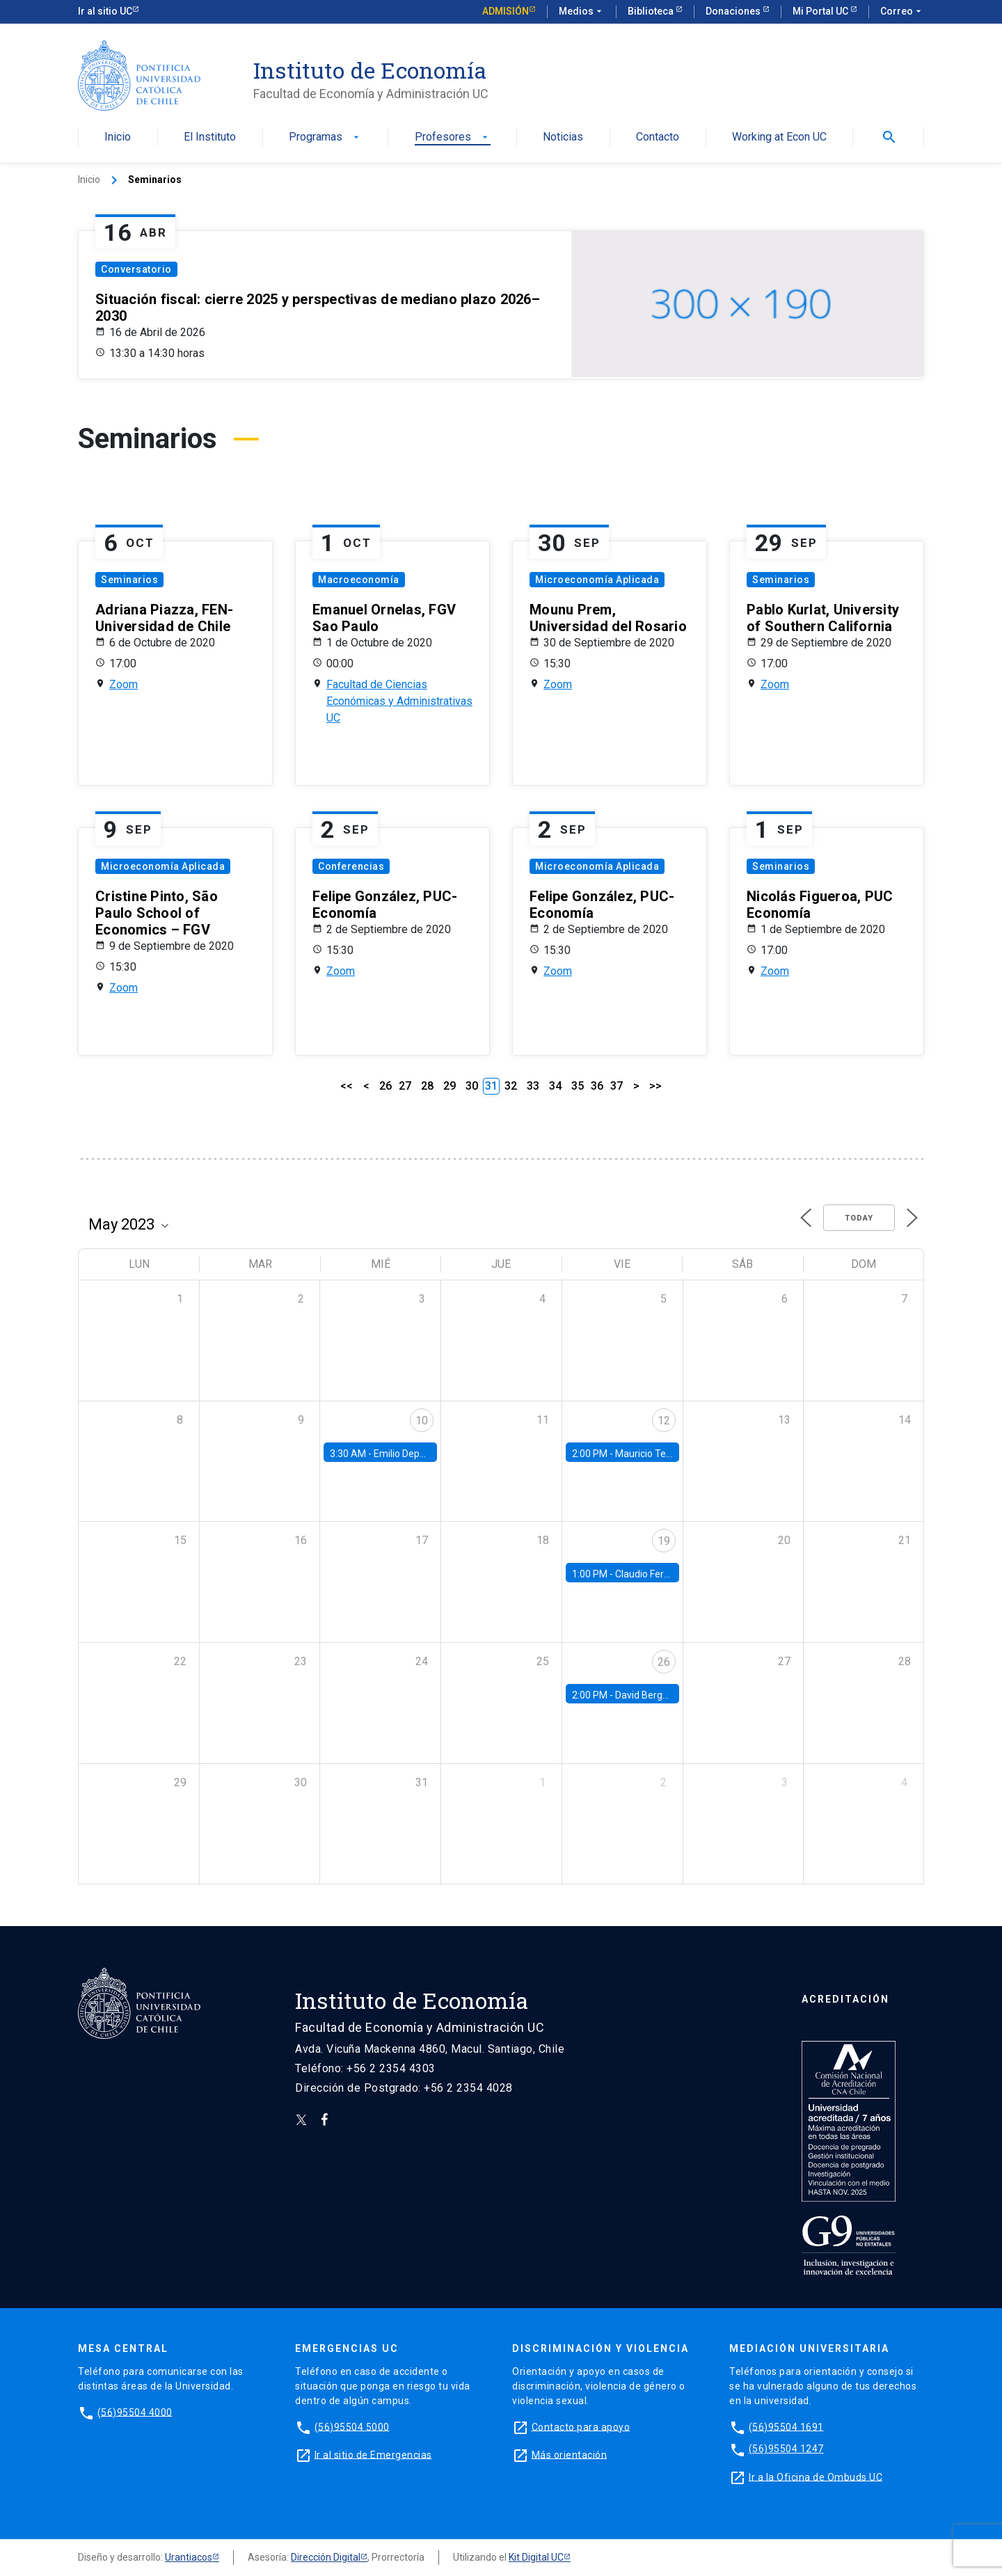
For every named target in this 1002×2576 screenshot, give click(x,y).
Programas (325, 137)
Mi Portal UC (821, 11)
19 (664, 1541)
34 (555, 1085)
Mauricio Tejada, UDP (661, 1453)
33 (533, 1085)
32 (510, 1085)
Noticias (563, 137)
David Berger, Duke (656, 1695)
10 (421, 1420)
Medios (582, 12)
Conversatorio (136, 269)
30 (472, 1085)
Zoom (123, 684)
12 (664, 1420)
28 (427, 1085)
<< (346, 1085)
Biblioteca (652, 11)
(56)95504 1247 (786, 2449)
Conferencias (351, 866)
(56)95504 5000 (352, 2426)
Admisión (505, 11)
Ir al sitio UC (105, 11)
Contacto (657, 137)
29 (449, 1085)
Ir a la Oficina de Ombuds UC (815, 2476)
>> (655, 1085)
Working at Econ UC (779, 137)
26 (385, 1085)
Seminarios (129, 579)
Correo (902, 12)
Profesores (453, 137)
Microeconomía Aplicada (597, 579)
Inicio (117, 137)
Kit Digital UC (536, 2557)
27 (405, 1085)
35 (577, 1085)
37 (616, 1085)
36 (597, 1085)
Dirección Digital (325, 2557)
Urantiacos (188, 2557)
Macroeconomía (358, 579)
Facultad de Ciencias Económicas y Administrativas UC (399, 701)
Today (859, 1218)
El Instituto (210, 137)
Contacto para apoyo (581, 2426)
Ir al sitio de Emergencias (373, 2454)
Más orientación (569, 2454)
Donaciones (734, 11)
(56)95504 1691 (786, 2426)
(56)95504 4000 (135, 2411)
